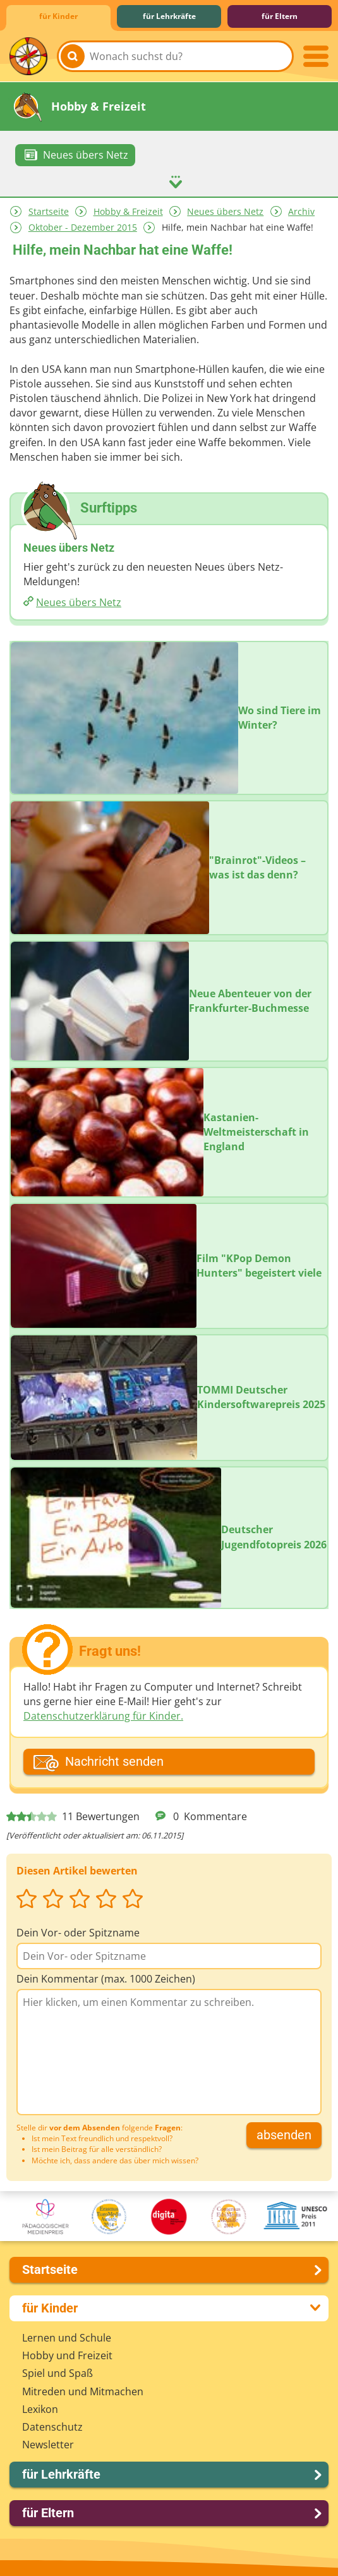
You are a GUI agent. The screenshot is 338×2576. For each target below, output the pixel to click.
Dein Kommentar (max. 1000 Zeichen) (105, 1978)
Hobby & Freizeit (128, 211)
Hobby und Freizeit (67, 2355)
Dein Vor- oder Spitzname (78, 1932)
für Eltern (280, 16)
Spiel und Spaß (57, 2372)
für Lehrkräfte (169, 16)
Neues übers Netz (225, 211)
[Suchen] (73, 56)
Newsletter (48, 2444)
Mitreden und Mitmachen (82, 2391)
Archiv (301, 211)
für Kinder (58, 16)
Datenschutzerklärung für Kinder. (103, 1715)
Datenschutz (52, 2426)
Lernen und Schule (66, 2337)
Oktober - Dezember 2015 (82, 227)
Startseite (48, 211)
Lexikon (40, 2408)
